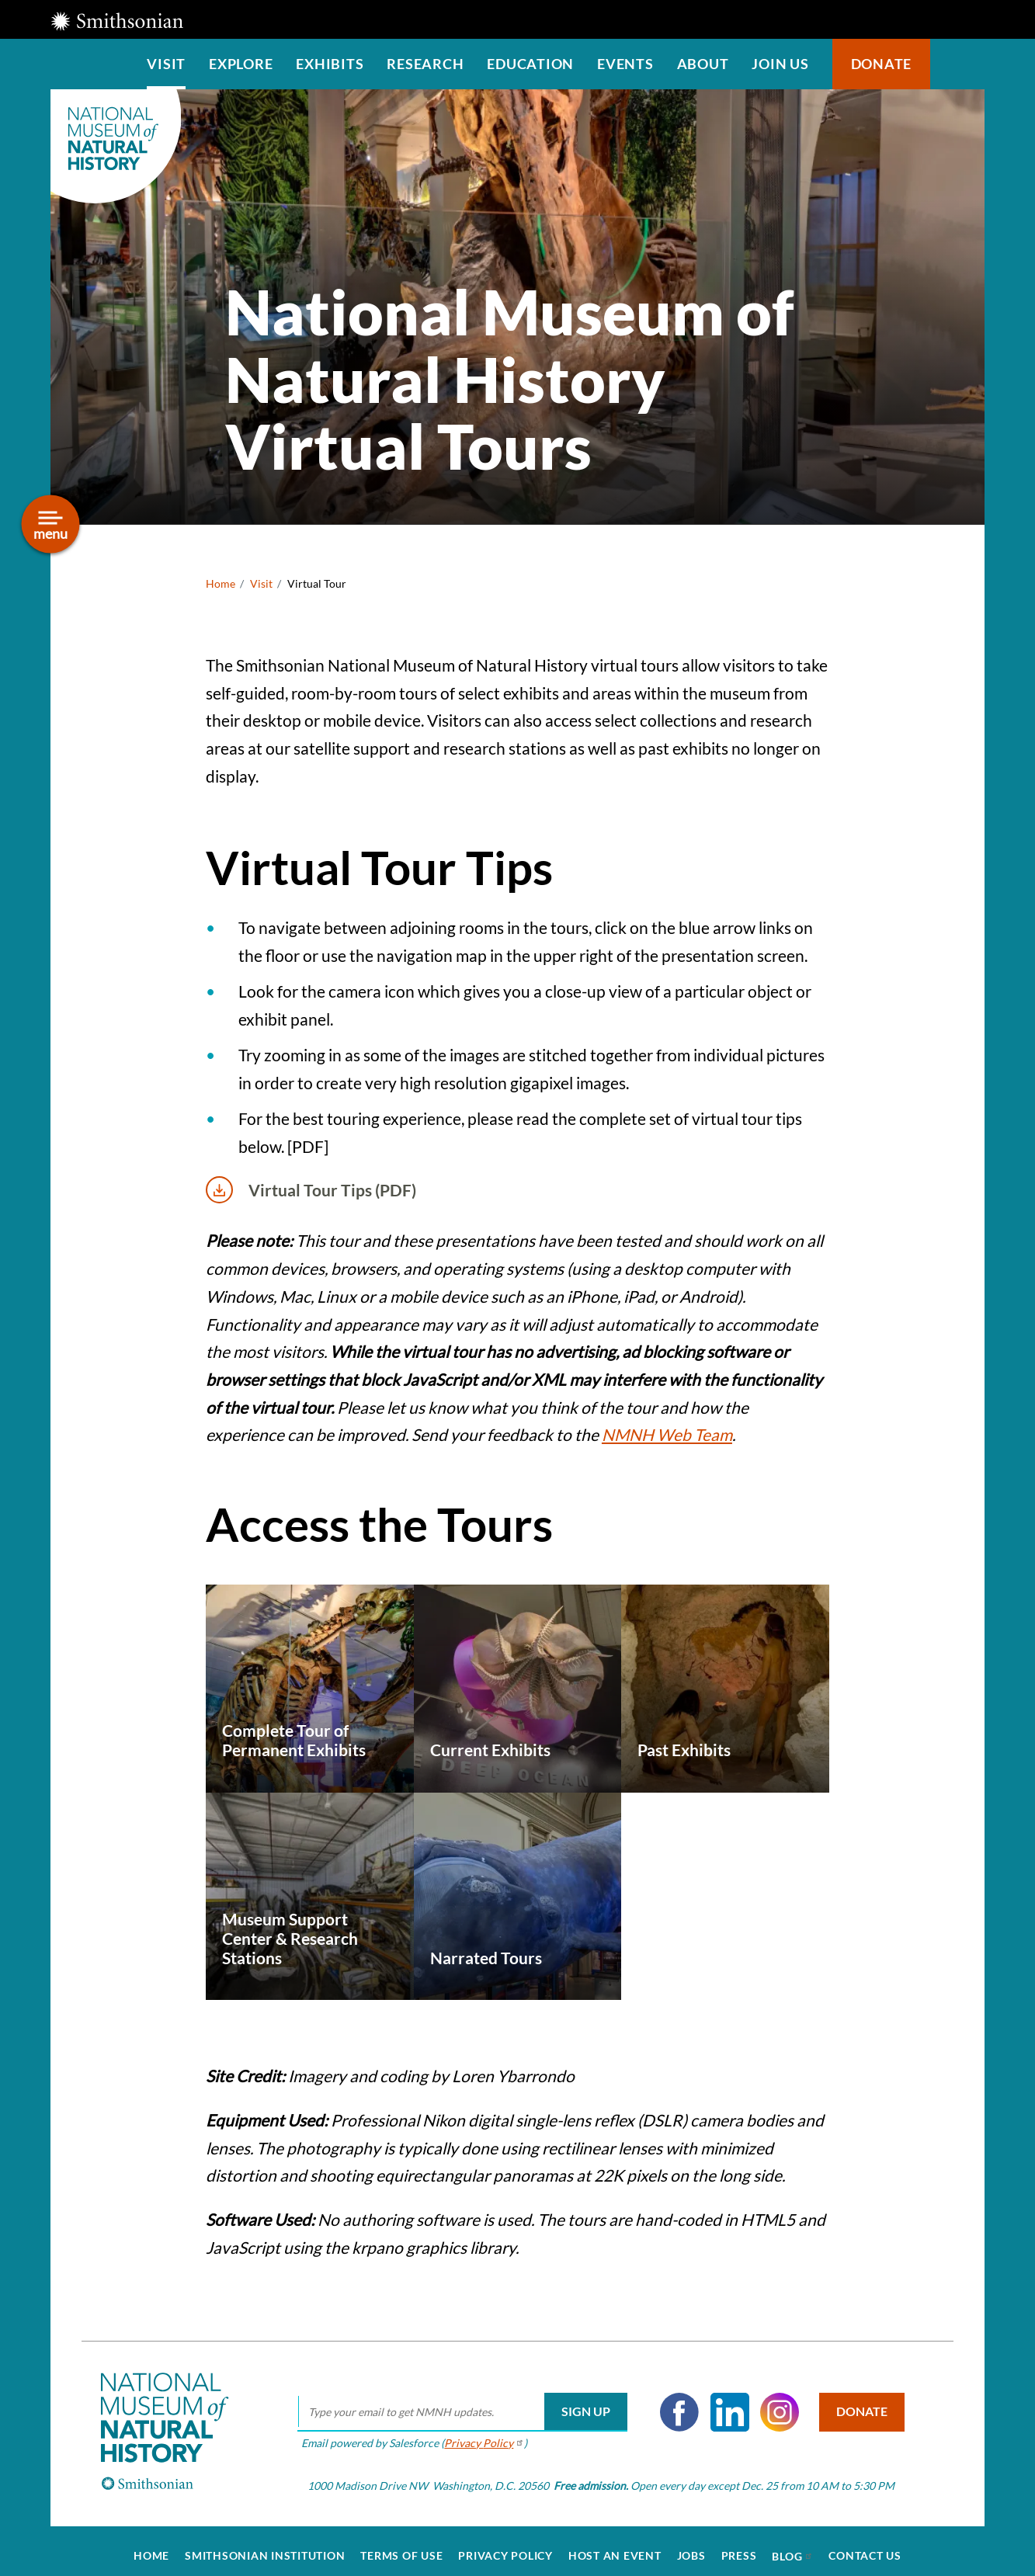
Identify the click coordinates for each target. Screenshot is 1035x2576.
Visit (166, 63)
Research (425, 63)
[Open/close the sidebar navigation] (51, 524)
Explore (241, 63)
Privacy (479, 2432)
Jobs (691, 2545)
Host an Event (615, 2545)
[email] (457, 2402)
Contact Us (864, 2545)
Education (530, 63)
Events (625, 63)
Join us (780, 63)
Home (220, 583)
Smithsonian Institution (265, 2545)
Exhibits (329, 63)
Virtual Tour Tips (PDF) (311, 1189)
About (703, 63)
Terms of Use (401, 2545)
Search (957, 64)
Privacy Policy (505, 2545)
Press (739, 2545)
